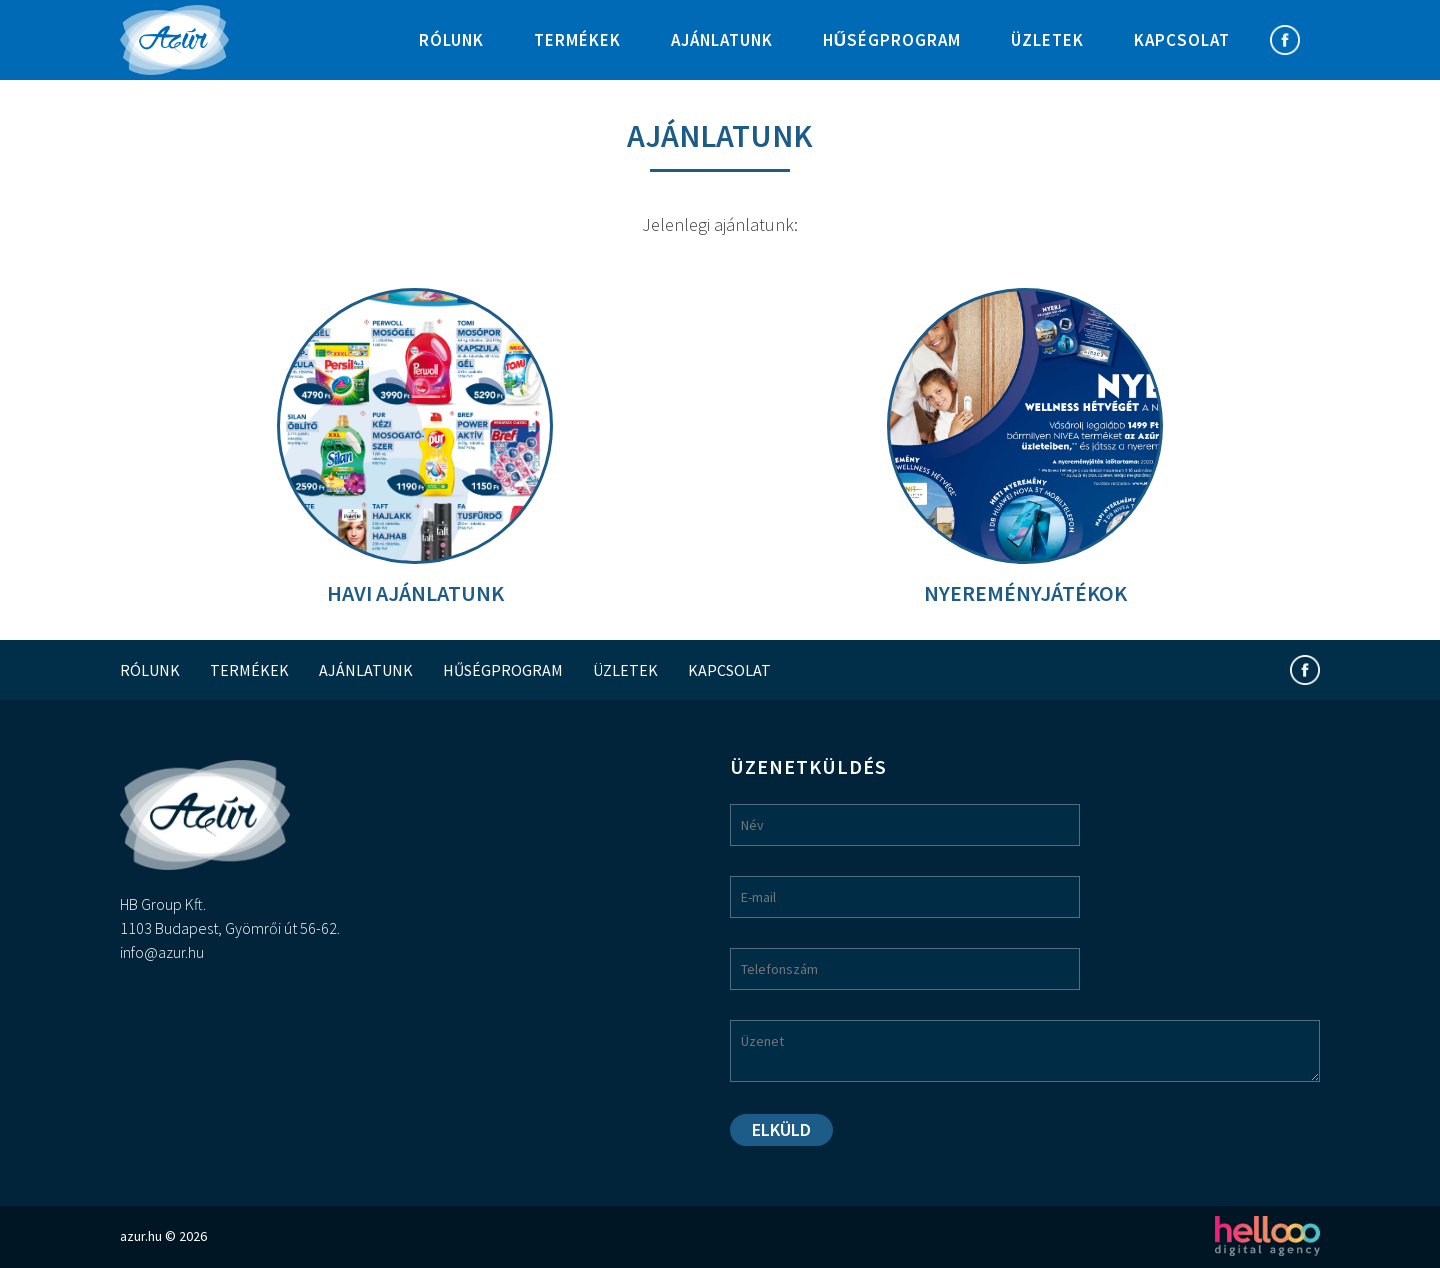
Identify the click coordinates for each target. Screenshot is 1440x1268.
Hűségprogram (892, 40)
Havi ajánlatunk (415, 593)
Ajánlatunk (722, 40)
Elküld (781, 1129)
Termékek (577, 40)
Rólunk (451, 40)
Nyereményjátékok (1025, 593)
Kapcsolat (1182, 40)
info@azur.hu (162, 952)
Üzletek (1047, 40)
